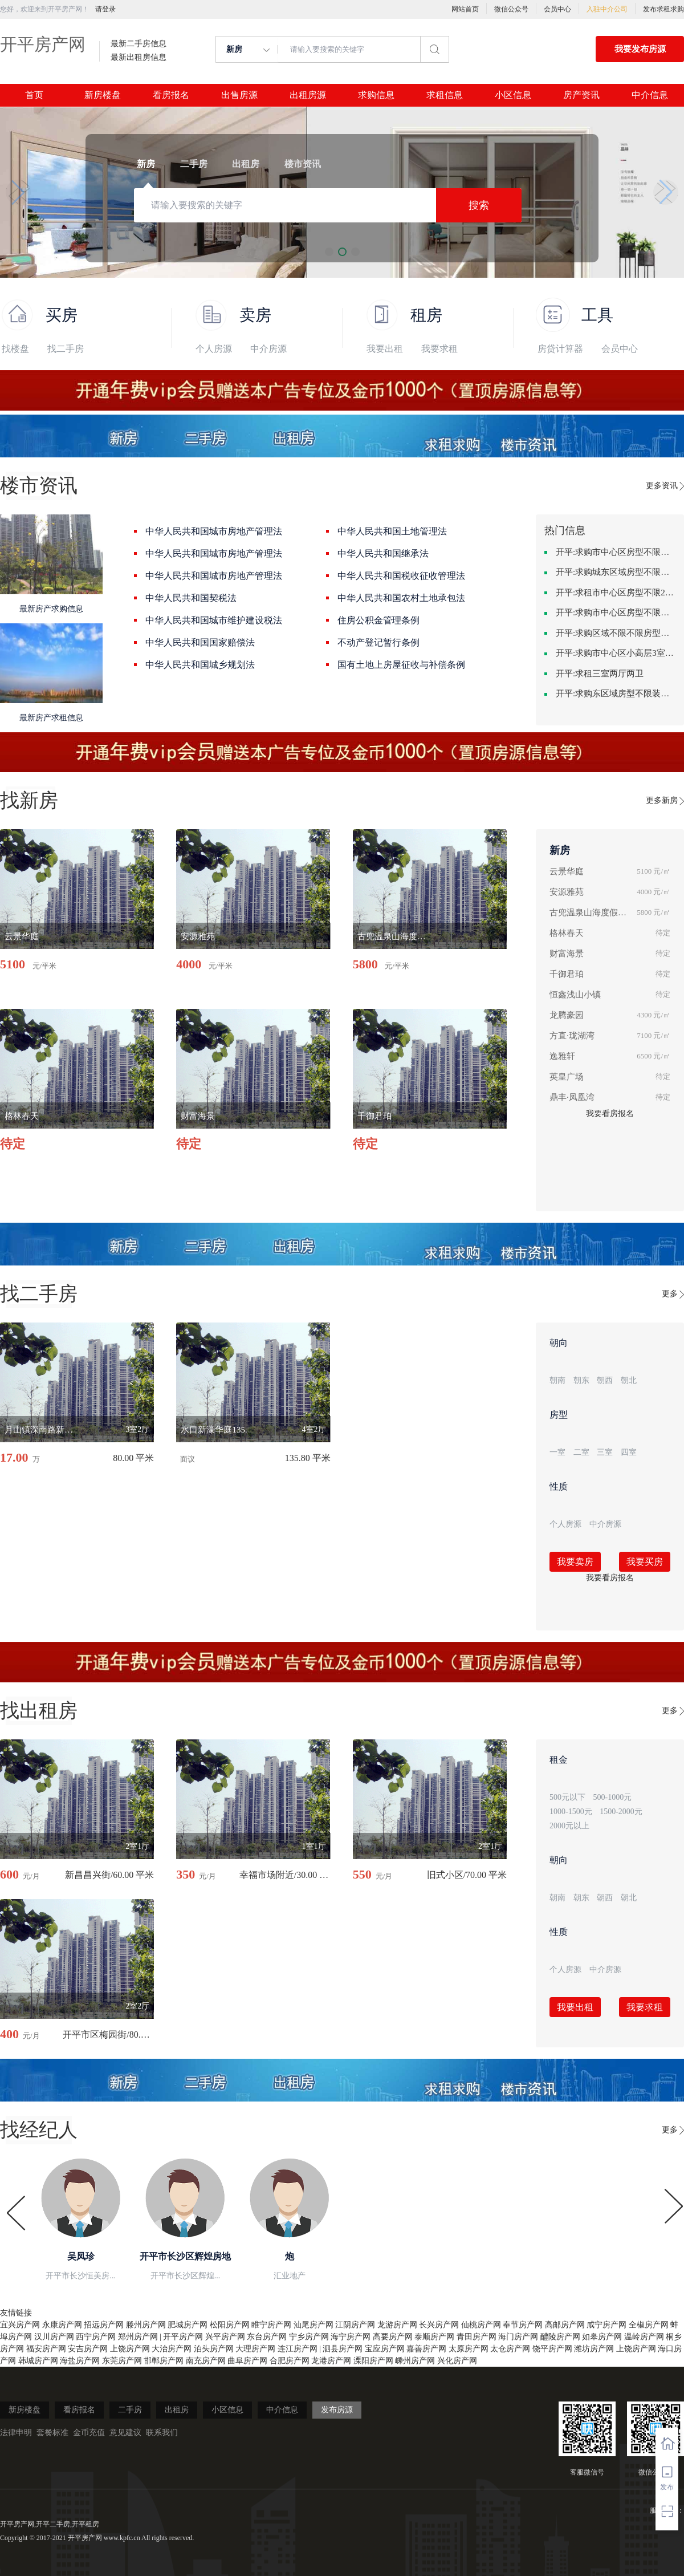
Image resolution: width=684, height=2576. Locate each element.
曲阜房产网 (247, 2360)
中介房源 (268, 349)
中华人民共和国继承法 (383, 553)
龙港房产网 (331, 2360)
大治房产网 (172, 2348)
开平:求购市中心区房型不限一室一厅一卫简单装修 (615, 552)
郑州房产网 (138, 2336)
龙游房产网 (397, 2325)
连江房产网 (297, 2348)
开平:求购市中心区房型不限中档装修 (615, 612)
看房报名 (171, 95)
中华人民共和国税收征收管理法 (401, 576)
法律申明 (16, 2432)
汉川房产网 (54, 2336)
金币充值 (89, 2432)
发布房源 (337, 2409)
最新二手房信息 (138, 44)
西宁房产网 (96, 2336)
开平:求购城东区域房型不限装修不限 (615, 572)
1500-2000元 (621, 1811)
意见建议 (125, 2432)
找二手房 (65, 349)
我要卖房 (575, 1562)
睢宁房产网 (271, 2325)
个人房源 (214, 349)
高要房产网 (393, 2336)
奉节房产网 (523, 2325)
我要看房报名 (610, 1113)
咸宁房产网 (606, 2325)
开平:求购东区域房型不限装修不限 (615, 693)
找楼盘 (15, 349)
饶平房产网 (552, 2348)
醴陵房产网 (560, 2336)
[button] (18, 192)
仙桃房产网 (481, 2325)
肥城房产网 (187, 2325)
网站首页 (465, 9)
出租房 (177, 2409)
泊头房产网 (214, 2348)
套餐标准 (52, 2432)
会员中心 (557, 9)
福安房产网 (46, 2348)
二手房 (130, 2409)
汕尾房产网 (313, 2325)
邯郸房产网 (164, 2360)
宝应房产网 (385, 2348)
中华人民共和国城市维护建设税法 (213, 620)
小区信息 (513, 95)
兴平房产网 (225, 2336)
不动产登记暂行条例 (378, 642)
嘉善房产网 (426, 2348)
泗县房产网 (343, 2348)
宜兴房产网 (20, 2325)
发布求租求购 (663, 9)
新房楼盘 (102, 95)
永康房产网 (62, 2325)
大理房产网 (255, 2348)
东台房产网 (267, 2336)
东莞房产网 (122, 2360)
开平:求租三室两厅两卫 (600, 673)
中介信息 (650, 95)
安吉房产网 (88, 2348)
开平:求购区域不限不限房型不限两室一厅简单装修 (615, 633)
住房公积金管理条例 (378, 620)
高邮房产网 (565, 2325)
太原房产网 (468, 2348)
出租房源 (308, 95)
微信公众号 (511, 9)
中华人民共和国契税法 (191, 598)
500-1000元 (612, 1797)
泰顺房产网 (434, 2336)
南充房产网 (206, 2360)
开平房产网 (42, 44)
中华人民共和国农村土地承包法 (401, 598)
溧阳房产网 (373, 2360)
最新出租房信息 (138, 58)
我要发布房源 (640, 49)
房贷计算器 (560, 349)
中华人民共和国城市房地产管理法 (213, 531)
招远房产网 (104, 2325)
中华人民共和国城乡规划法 (200, 665)
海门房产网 (518, 2336)
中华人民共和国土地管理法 (392, 531)
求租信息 (444, 95)
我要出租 (385, 349)
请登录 (105, 9)
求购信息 (376, 95)
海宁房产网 (350, 2336)
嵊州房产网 (415, 2360)
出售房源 (239, 95)
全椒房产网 (649, 2325)
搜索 (479, 205)
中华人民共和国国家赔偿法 (200, 642)
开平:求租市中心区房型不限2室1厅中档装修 (615, 592)
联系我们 (162, 2432)
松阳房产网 (230, 2325)
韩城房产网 (38, 2360)
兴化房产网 (457, 2360)
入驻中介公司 (607, 9)
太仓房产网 (510, 2348)
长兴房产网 (439, 2325)
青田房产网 (476, 2336)
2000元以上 (569, 1826)
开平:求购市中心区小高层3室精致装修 (615, 653)
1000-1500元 (570, 1811)
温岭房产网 (644, 2336)
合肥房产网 (290, 2360)
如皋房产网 (602, 2336)
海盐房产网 (80, 2360)
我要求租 (439, 349)
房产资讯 (581, 95)
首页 (34, 95)
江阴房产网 (355, 2325)
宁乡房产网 (309, 2336)
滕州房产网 (146, 2325)
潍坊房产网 (594, 2348)
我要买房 (644, 1562)
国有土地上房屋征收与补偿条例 (401, 665)
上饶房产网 (130, 2348)
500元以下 (567, 1797)
